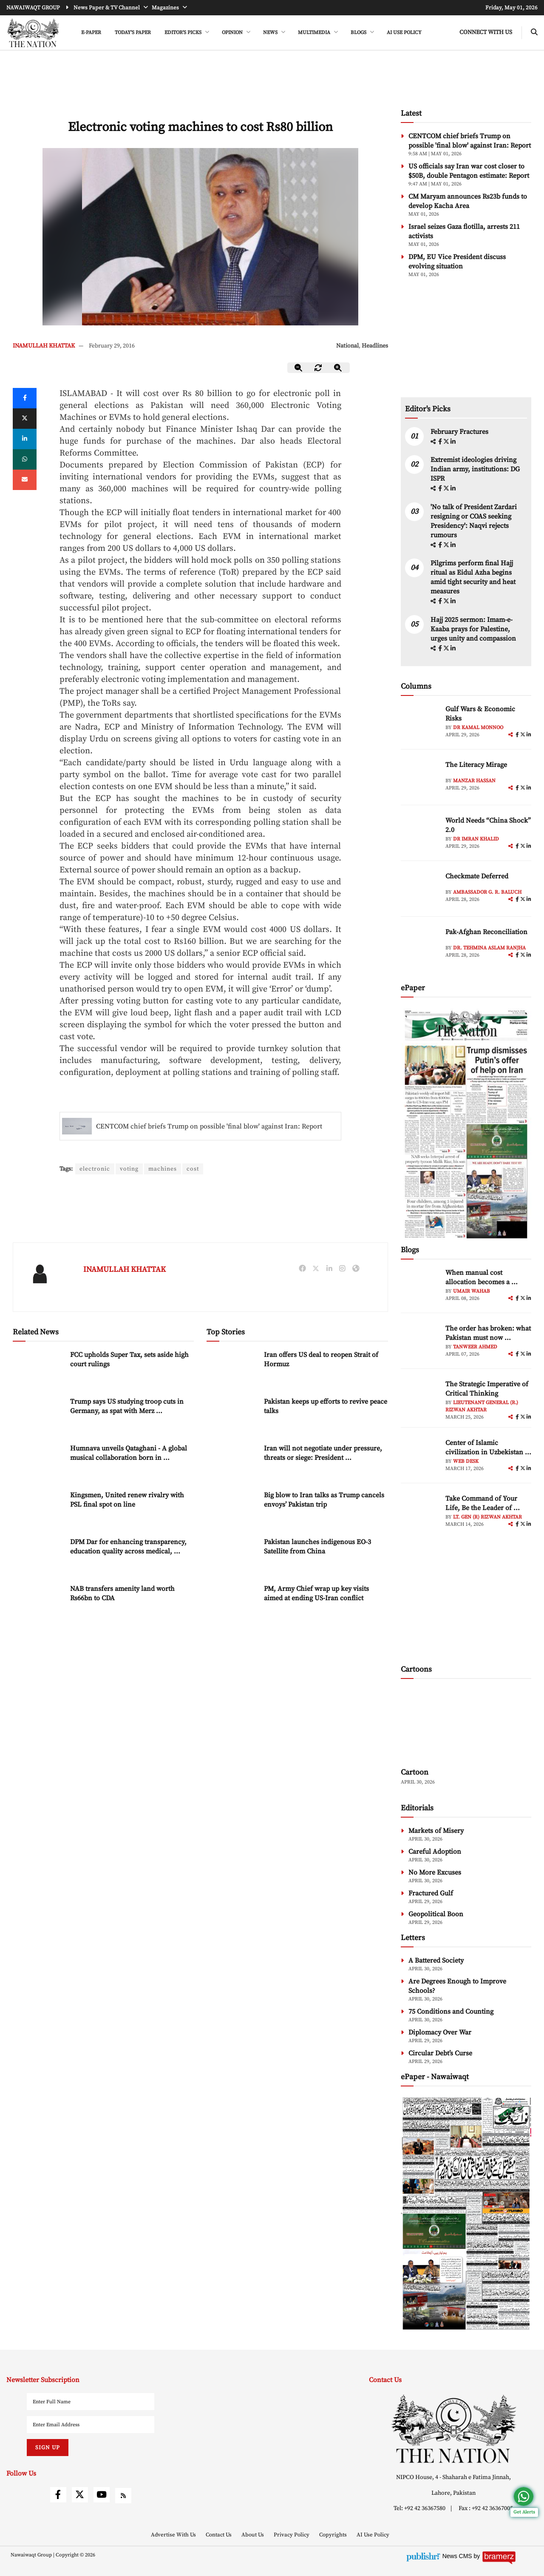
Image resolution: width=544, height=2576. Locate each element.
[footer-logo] (453, 2428)
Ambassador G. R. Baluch (487, 892)
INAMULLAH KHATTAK (44, 346)
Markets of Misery (436, 1831)
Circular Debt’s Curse (440, 2053)
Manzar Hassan (474, 781)
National (347, 346)
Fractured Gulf (430, 1893)
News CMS (458, 2556)
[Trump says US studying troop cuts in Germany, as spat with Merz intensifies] (38, 1415)
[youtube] (102, 2494)
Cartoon (414, 1772)
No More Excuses (434, 1872)
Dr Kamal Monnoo (478, 727)
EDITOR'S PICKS (183, 32)
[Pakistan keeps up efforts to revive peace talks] (232, 1415)
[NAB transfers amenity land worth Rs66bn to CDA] (38, 1602)
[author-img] (420, 723)
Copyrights (333, 2534)
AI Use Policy (404, 32)
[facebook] (440, 442)
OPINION (233, 32)
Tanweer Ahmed (475, 1347)
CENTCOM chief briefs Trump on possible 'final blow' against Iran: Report (209, 1126)
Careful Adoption (434, 1851)
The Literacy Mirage (476, 765)
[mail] (25, 480)
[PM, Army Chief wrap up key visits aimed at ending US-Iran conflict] (232, 1602)
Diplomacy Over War (439, 2032)
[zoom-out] (298, 367)
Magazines (166, 7)
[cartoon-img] (466, 1724)
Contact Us (219, 2534)
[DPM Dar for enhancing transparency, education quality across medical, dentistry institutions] (38, 1555)
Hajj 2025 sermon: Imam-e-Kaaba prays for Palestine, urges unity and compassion (473, 629)
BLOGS (359, 32)
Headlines (375, 346)
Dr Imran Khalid (476, 839)
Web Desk (466, 1461)
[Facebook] (25, 398)
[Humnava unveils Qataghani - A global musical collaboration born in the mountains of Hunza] (38, 1462)
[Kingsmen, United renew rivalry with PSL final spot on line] (38, 1508)
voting (129, 1169)
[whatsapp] (25, 459)
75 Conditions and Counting (450, 2011)
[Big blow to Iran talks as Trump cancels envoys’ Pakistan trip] (232, 1508)
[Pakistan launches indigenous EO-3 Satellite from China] (232, 1555)
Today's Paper (133, 32)
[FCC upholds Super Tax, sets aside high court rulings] (38, 1368)
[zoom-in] (338, 367)
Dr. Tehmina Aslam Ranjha (489, 948)
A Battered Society (436, 1960)
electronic (94, 1169)
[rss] (123, 2495)
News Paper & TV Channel (107, 7)
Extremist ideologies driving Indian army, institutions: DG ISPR (475, 469)
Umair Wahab (471, 1291)
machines (163, 1169)
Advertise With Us (174, 2534)
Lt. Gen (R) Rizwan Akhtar (487, 1517)
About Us (253, 2534)
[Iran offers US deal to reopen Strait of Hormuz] (232, 1368)
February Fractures (460, 431)
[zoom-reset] (318, 367)
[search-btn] (534, 32)
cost (194, 1169)
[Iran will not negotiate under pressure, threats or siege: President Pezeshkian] (232, 1462)
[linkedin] (25, 439)
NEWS (271, 32)
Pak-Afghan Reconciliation (486, 932)
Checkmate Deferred (476, 876)
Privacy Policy (292, 2534)
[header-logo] (33, 33)
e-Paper (91, 32)
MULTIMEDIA (315, 32)
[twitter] (25, 418)
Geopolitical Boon (435, 1914)
